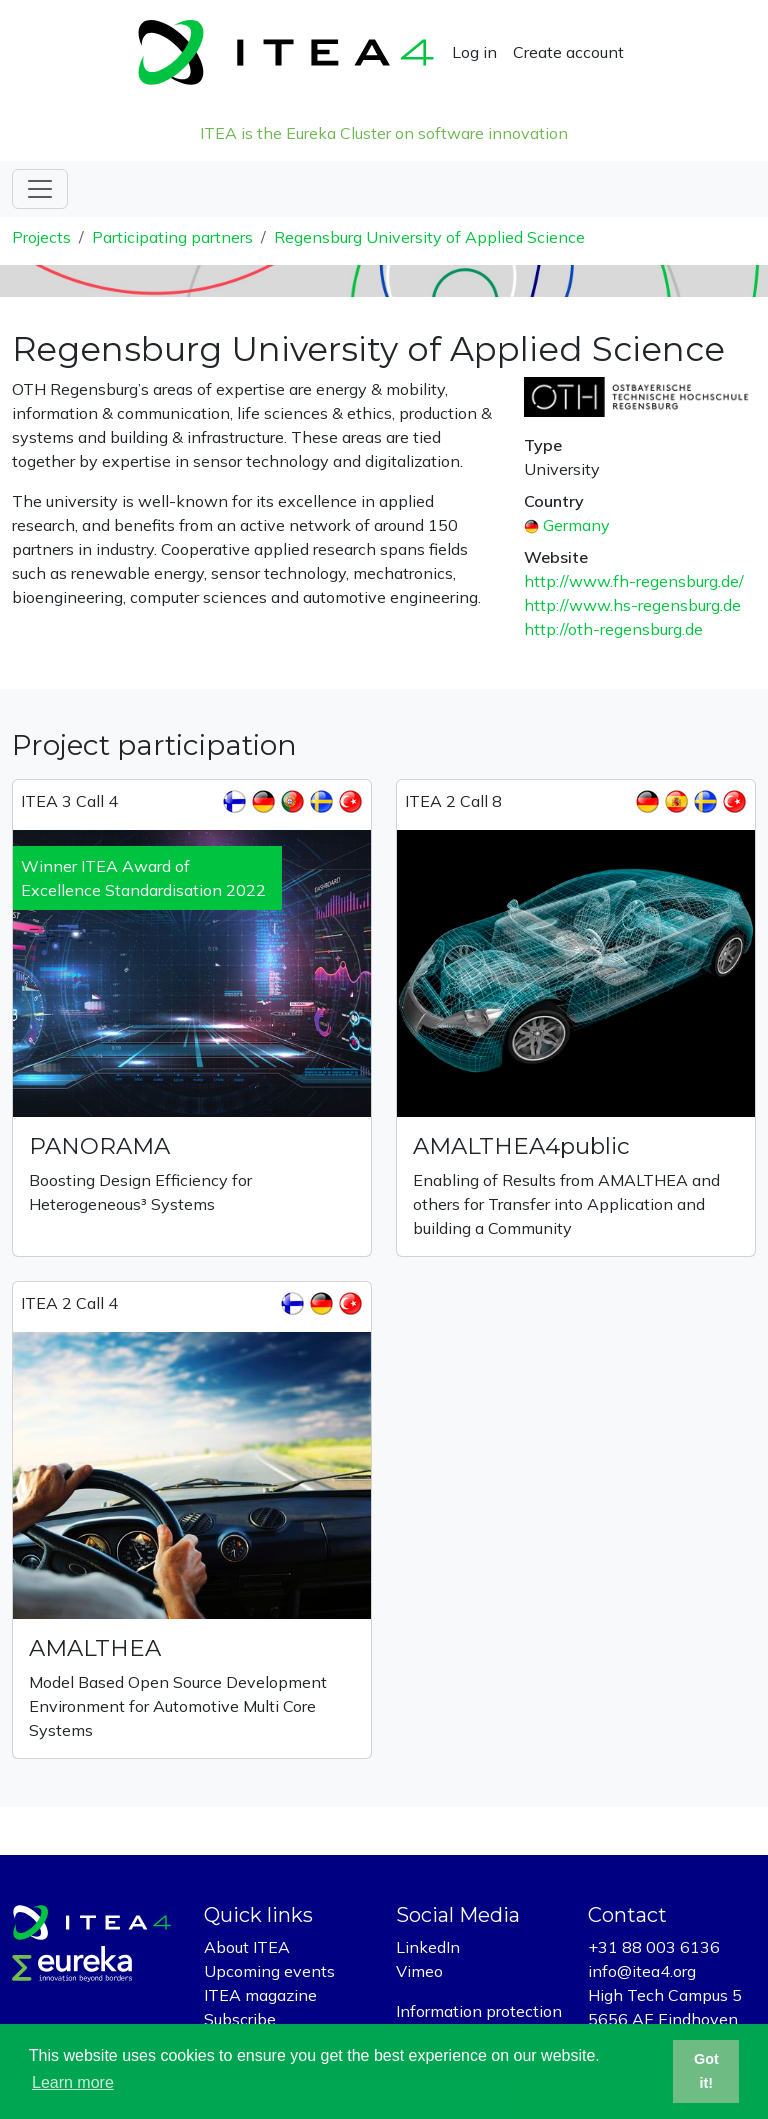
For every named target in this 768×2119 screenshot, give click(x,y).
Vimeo (419, 1971)
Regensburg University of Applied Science (429, 237)
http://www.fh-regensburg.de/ (634, 581)
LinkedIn (428, 1947)
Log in (474, 52)
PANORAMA (99, 1146)
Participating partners (172, 237)
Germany (576, 525)
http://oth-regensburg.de (613, 629)
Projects (41, 237)
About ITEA (247, 1947)
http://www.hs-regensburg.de (632, 605)
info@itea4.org (642, 1971)
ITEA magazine (260, 1995)
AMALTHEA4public (521, 1146)
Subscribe (240, 2019)
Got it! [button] (706, 2071)
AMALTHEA (95, 1648)
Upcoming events (269, 1971)
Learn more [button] (73, 2082)
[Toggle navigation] (40, 189)
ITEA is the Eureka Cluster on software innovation (384, 133)
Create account (568, 52)
